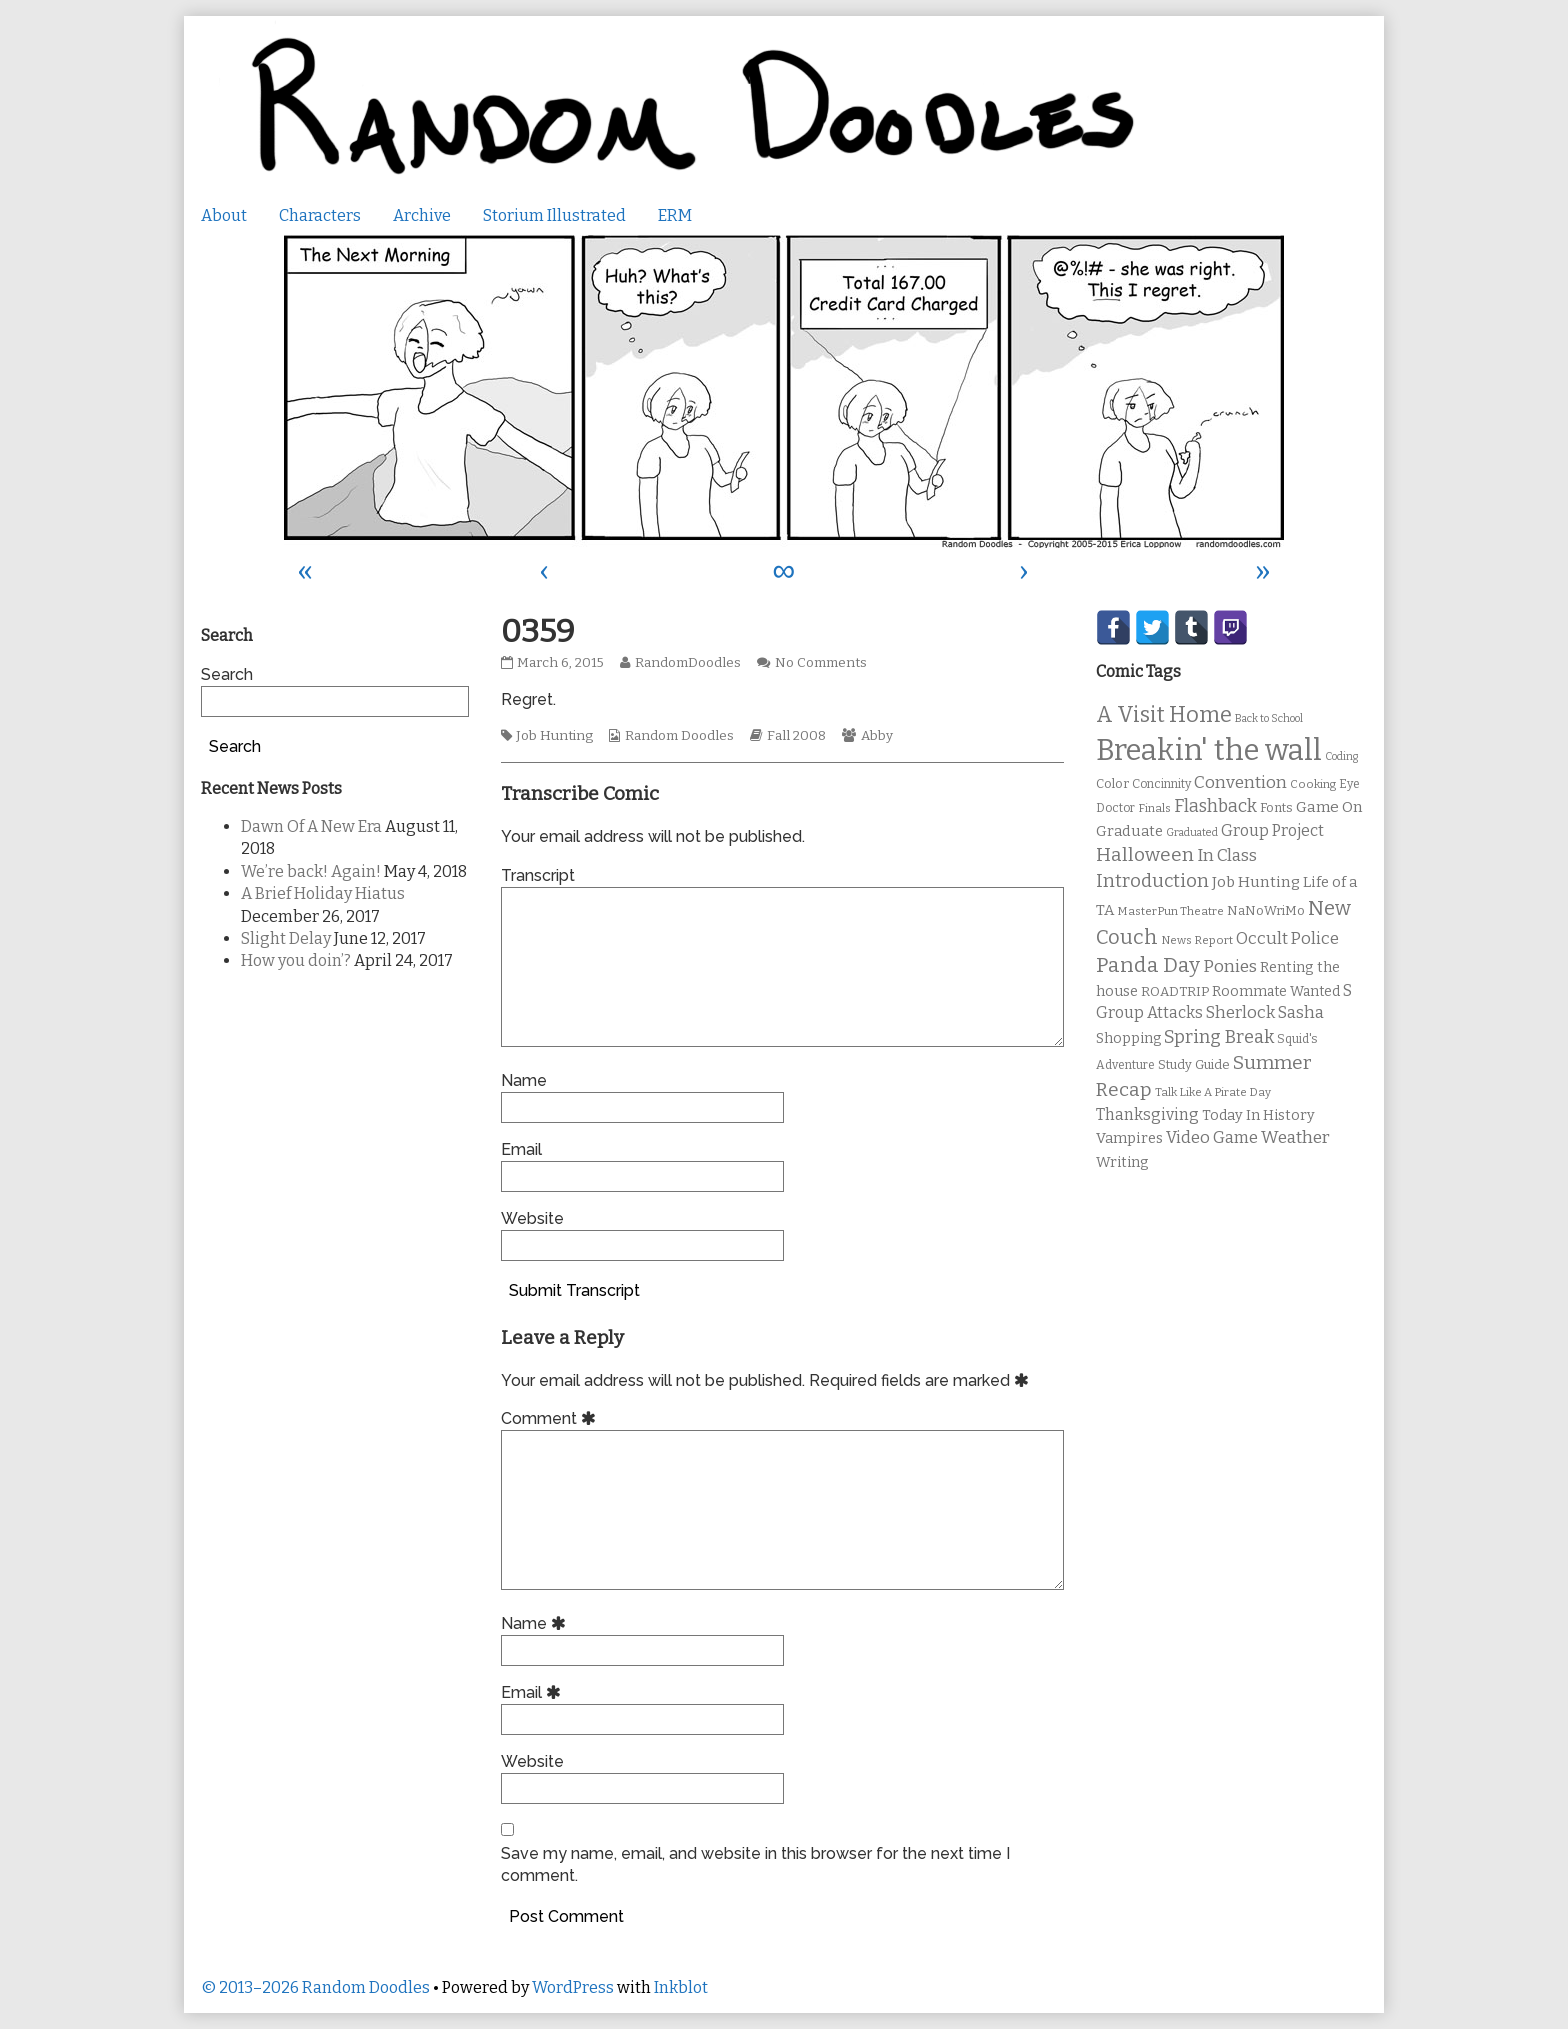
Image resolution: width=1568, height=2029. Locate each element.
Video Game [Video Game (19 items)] (1212, 1137)
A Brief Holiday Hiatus (323, 893)
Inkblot (681, 1987)
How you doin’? (296, 960)
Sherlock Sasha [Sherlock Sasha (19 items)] (1265, 1012)
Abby (877, 736)
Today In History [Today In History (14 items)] (1258, 1115)
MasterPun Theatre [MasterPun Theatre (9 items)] (1170, 911)
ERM (675, 215)
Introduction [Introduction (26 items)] (1152, 881)
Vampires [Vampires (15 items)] (1129, 1138)
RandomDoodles (687, 663)
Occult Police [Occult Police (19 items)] (1287, 938)
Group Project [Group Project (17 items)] (1272, 830)
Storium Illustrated (554, 215)
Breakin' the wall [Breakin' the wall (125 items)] (1209, 750)
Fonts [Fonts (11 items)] (1276, 807)
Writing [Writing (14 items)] (1122, 1162)
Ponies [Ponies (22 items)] (1230, 966)
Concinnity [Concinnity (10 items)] (1161, 784)
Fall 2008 (796, 736)
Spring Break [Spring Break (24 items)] (1219, 1037)
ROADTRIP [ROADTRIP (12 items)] (1175, 992)
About (224, 215)
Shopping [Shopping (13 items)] (1128, 1038)
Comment (551, 1418)
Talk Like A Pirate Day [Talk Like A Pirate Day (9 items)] (1213, 1092)
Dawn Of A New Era (311, 826)
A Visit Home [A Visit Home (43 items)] (1164, 715)
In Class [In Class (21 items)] (1227, 855)
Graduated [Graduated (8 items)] (1192, 832)
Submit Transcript (574, 1290)
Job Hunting (554, 736)
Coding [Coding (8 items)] (1341, 756)
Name (524, 1080)
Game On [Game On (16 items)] (1329, 807)
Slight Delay (286, 938)
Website (532, 1218)
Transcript (538, 875)
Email (521, 1149)
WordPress (573, 1987)
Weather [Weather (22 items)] (1295, 1137)
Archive (422, 215)
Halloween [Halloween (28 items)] (1145, 854)
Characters (320, 215)
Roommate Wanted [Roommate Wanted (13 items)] (1276, 991)
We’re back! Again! (311, 871)
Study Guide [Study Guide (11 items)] (1194, 1064)
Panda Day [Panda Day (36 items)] (1148, 965)
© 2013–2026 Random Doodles (315, 1987)
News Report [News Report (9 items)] (1197, 940)
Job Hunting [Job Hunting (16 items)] (1256, 882)
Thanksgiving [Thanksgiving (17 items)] (1147, 1114)
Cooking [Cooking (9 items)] (1313, 784)
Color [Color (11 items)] (1112, 783)
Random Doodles (679, 736)
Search (227, 674)
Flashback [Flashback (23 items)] (1215, 806)
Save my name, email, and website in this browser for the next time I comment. (755, 1864)
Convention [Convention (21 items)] (1240, 782)
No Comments (821, 663)
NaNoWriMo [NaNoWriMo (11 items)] (1266, 910)
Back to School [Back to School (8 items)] (1269, 718)
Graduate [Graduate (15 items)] (1129, 831)
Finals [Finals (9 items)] (1154, 808)
